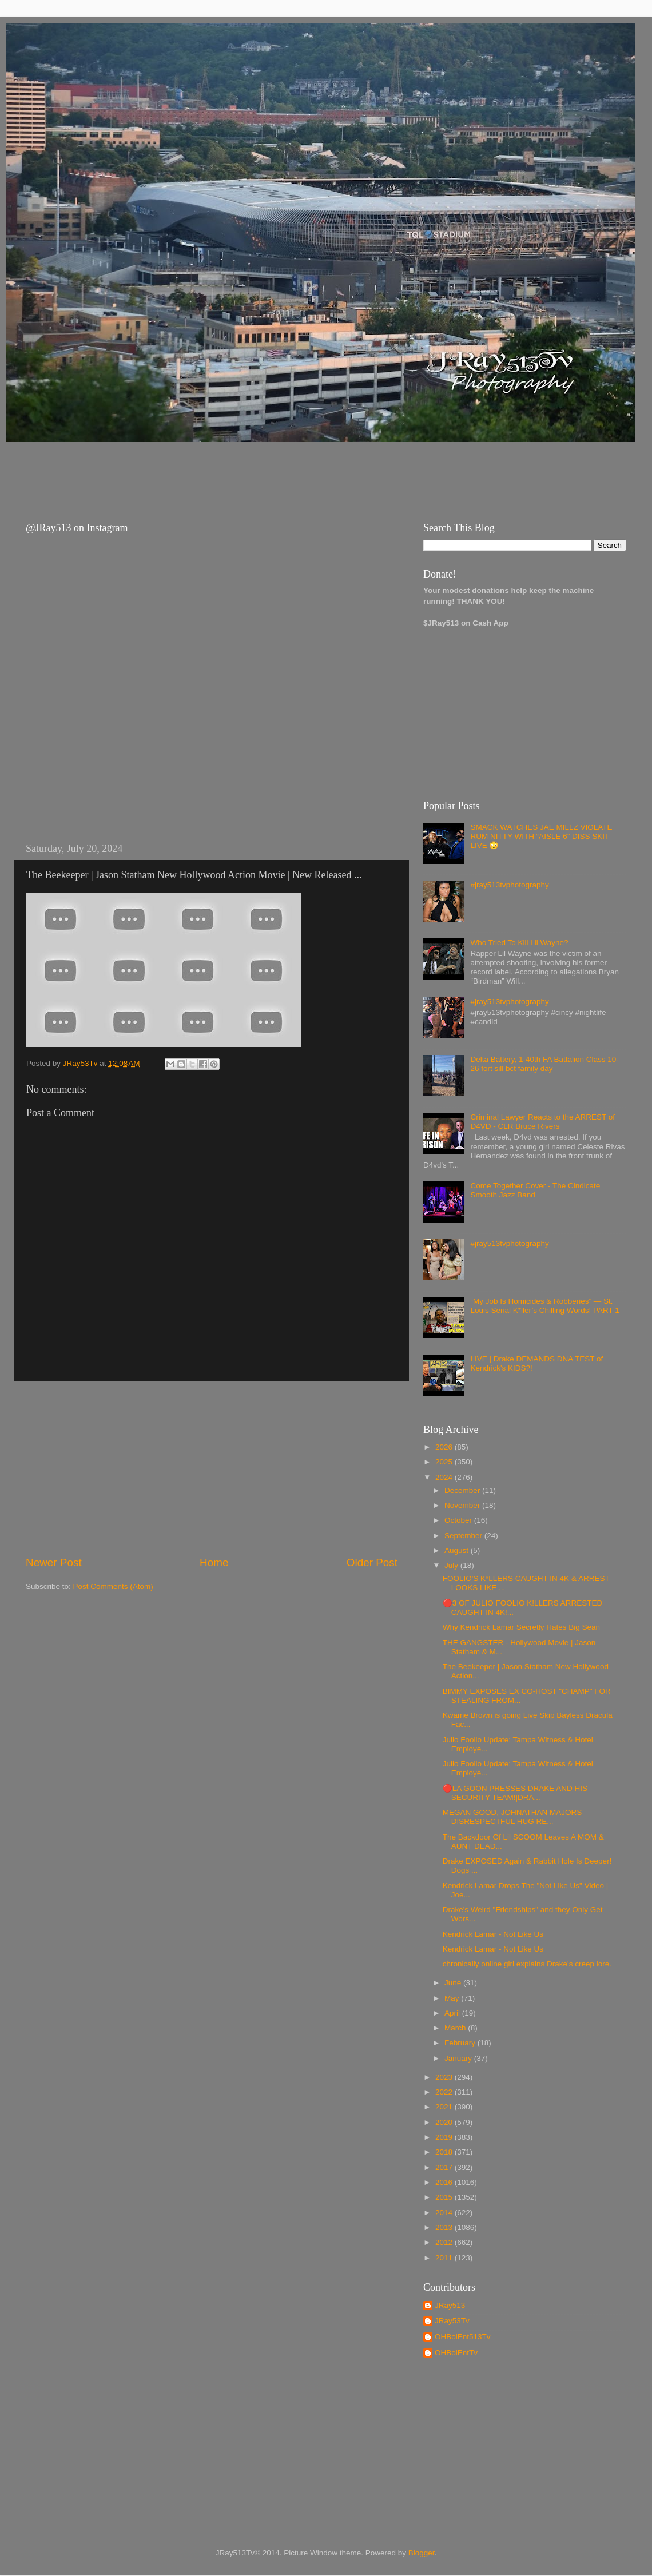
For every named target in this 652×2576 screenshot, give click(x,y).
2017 (445, 2167)
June (453, 1982)
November (463, 1505)
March (456, 2028)
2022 (445, 2092)
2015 (445, 2197)
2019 (445, 2137)
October (459, 1520)
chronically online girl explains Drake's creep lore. (527, 1964)
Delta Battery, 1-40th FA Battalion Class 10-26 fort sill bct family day (544, 1064)
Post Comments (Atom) (113, 1586)
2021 (445, 2107)
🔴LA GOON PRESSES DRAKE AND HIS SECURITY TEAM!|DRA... (515, 1793)
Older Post (372, 1562)
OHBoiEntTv (456, 2352)
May (452, 1998)
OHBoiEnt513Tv (463, 2336)
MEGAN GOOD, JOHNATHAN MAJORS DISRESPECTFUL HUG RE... (512, 1817)
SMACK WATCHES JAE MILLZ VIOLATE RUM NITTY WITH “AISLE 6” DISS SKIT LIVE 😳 (541, 836)
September (464, 1535)
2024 (445, 1477)
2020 (445, 2122)
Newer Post (54, 1562)
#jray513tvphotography (509, 885)
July (452, 1565)
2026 (445, 1447)
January (459, 2058)
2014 (445, 2212)
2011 (445, 2257)
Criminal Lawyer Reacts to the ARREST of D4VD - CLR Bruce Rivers (542, 1121)
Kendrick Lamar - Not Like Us (493, 1934)
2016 (445, 2182)
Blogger (421, 2553)
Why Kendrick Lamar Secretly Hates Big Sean (521, 1627)
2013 (445, 2227)
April (453, 2013)
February (461, 2042)
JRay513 (450, 2305)
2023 (445, 2077)
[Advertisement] (222, 471)
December (463, 1490)
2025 (445, 1462)
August (457, 1550)
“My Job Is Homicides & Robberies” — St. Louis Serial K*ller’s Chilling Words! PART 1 (544, 1306)
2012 (445, 2242)
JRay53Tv (452, 2320)
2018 (445, 2152)
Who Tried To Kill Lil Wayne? (519, 942)
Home (214, 1562)
